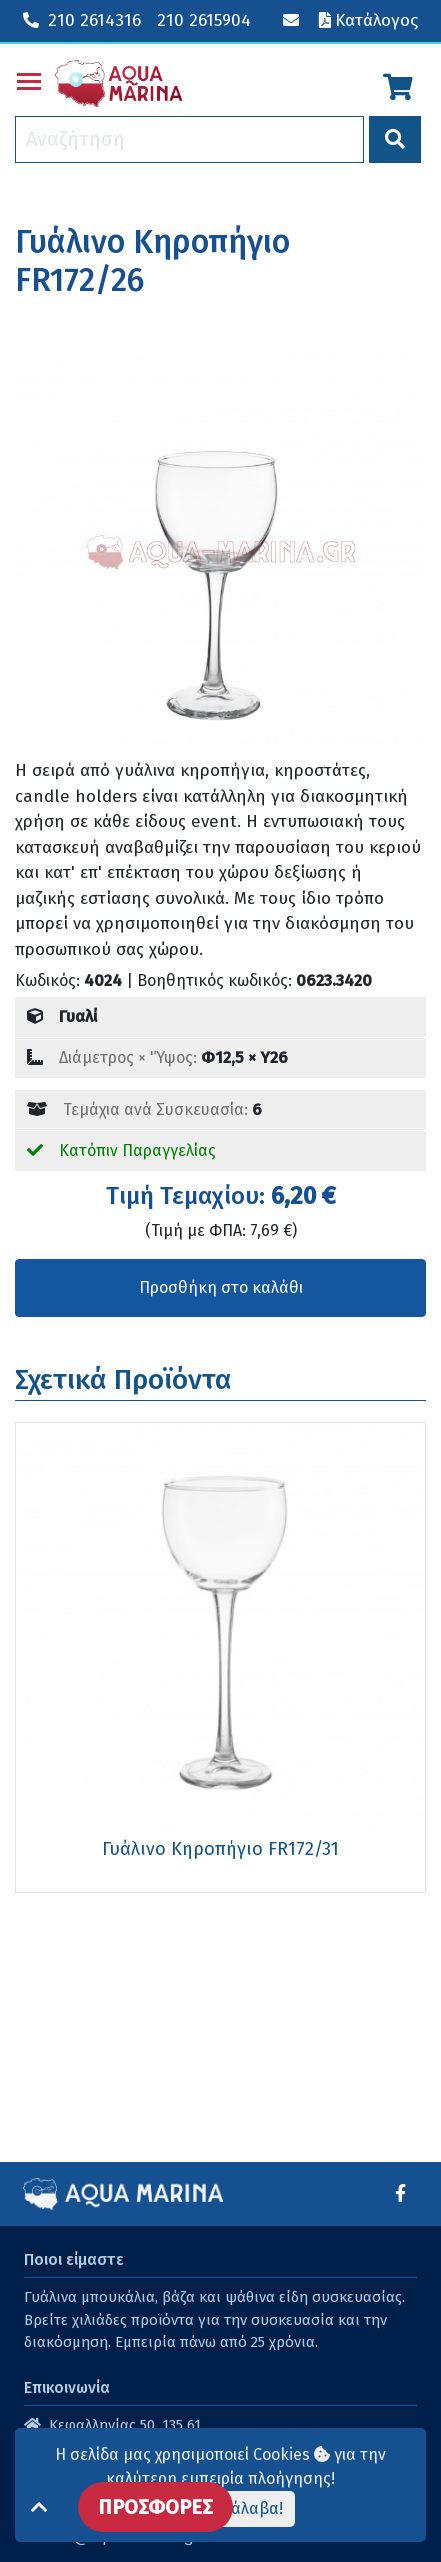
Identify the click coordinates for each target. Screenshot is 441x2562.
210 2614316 (82, 20)
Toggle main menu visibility (30, 77)
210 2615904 (204, 20)
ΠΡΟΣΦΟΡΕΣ (155, 2507)
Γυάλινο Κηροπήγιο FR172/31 (220, 1849)
